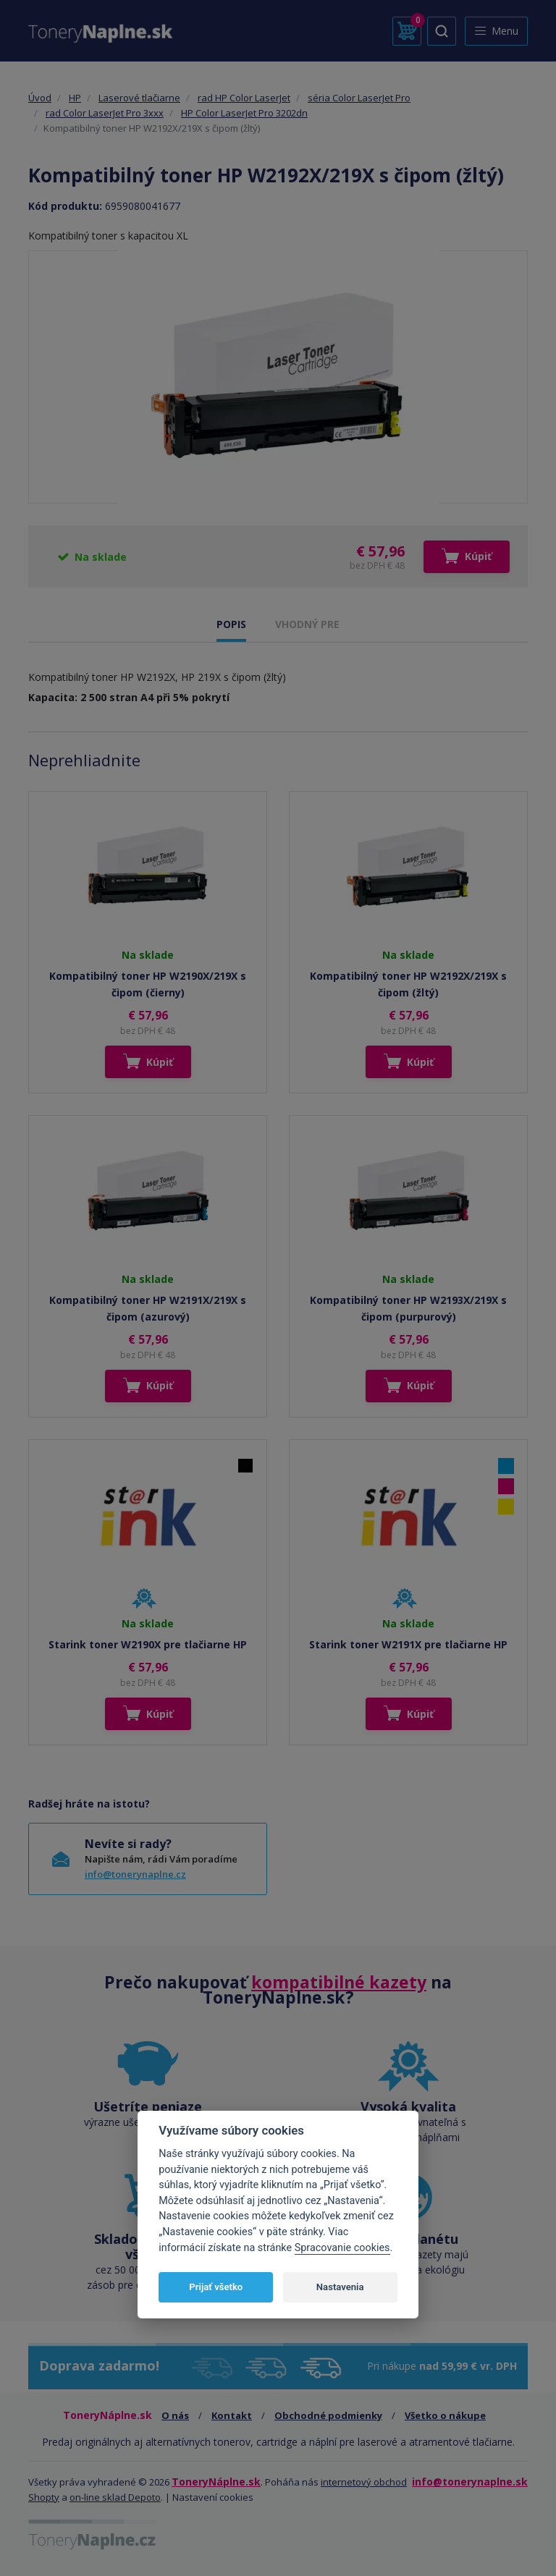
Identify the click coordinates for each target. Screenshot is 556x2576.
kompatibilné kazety (338, 1982)
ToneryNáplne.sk (216, 2481)
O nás (175, 2415)
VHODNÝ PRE (307, 624)
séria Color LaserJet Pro (359, 97)
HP (75, 97)
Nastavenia (340, 2286)
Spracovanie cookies (342, 2248)
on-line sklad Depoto (115, 2497)
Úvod (39, 97)
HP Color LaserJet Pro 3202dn (244, 112)
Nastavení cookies (212, 2497)
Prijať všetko (216, 2286)
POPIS (231, 624)
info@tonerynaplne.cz (135, 1874)
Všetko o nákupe (445, 2415)
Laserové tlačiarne (139, 97)
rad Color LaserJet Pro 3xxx (105, 112)
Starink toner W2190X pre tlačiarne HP (148, 1644)
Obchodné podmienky (328, 2415)
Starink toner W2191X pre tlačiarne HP (408, 1644)
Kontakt (231, 2415)
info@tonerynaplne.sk (470, 2481)
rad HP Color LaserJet (244, 97)
